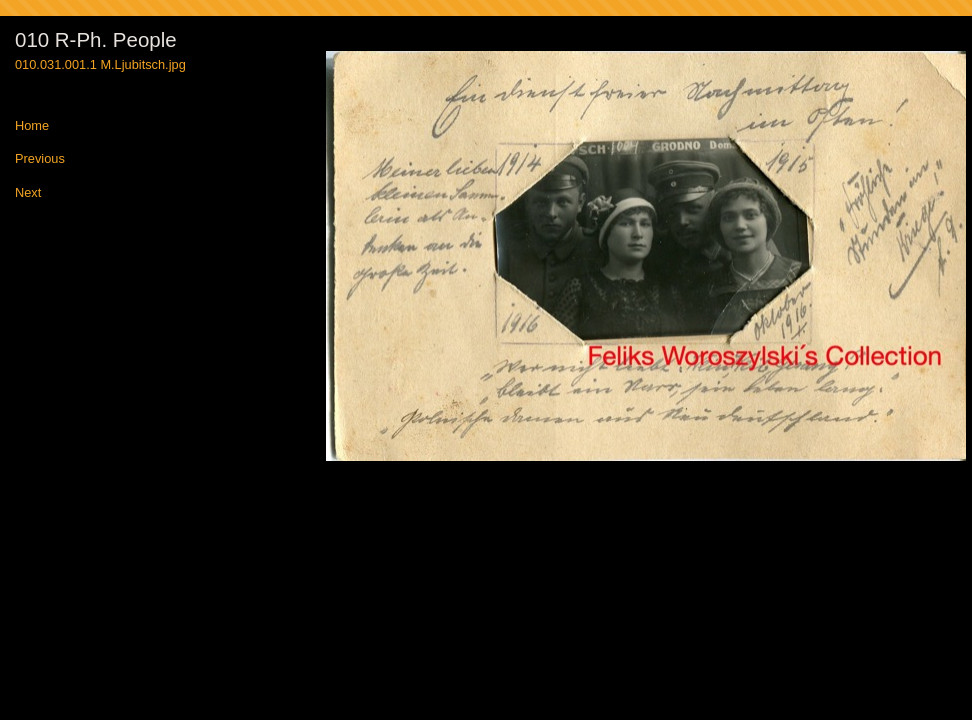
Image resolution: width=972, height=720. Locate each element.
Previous (40, 159)
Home (32, 126)
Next (28, 193)
